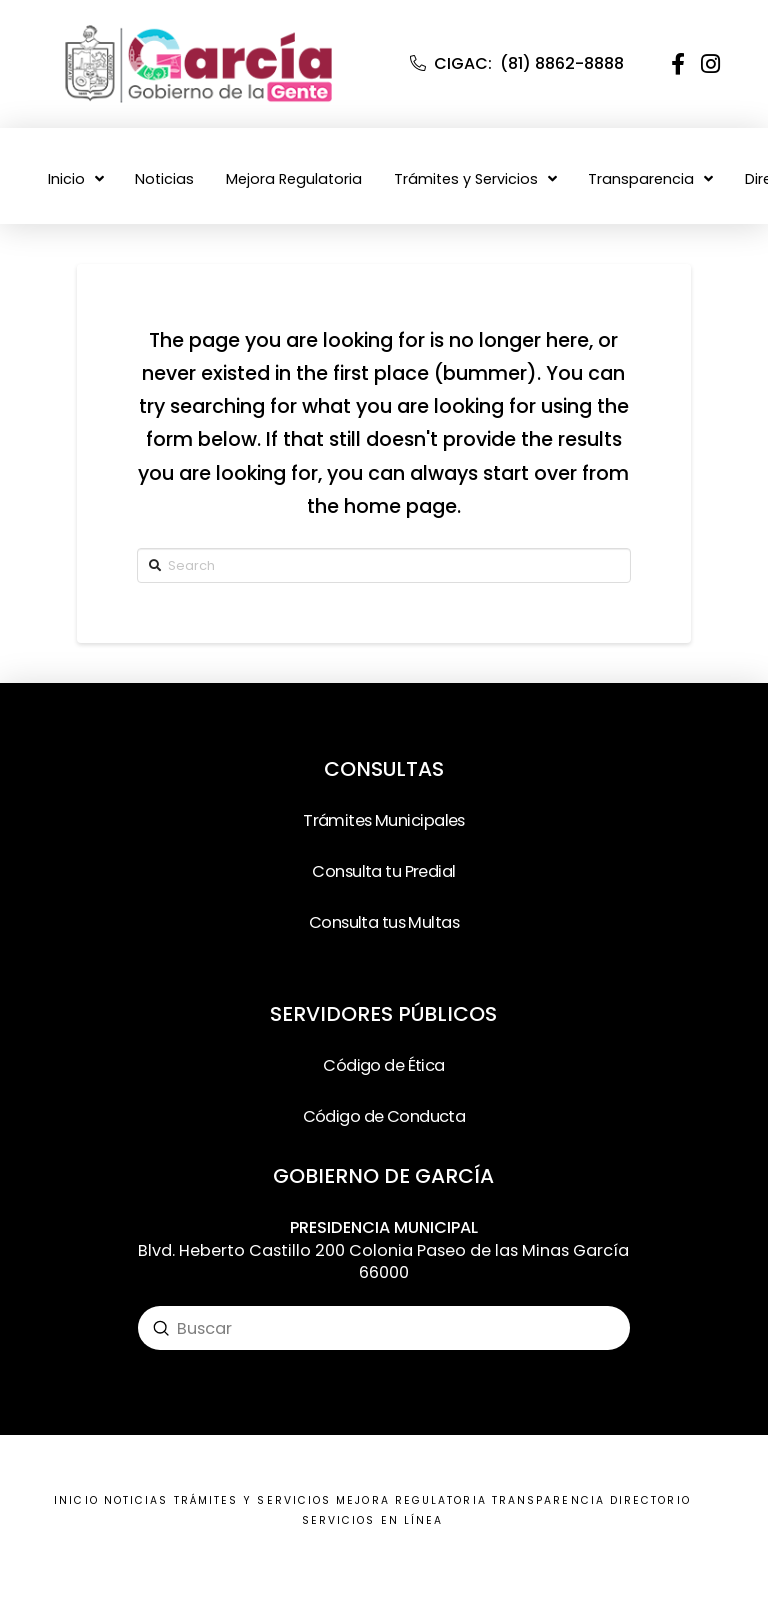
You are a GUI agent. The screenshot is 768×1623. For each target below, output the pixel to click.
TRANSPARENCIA (548, 1500)
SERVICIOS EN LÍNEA (372, 1520)
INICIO (76, 1500)
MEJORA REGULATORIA (411, 1500)
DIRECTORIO (650, 1500)
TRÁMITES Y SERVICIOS (253, 1500)
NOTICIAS (136, 1500)
